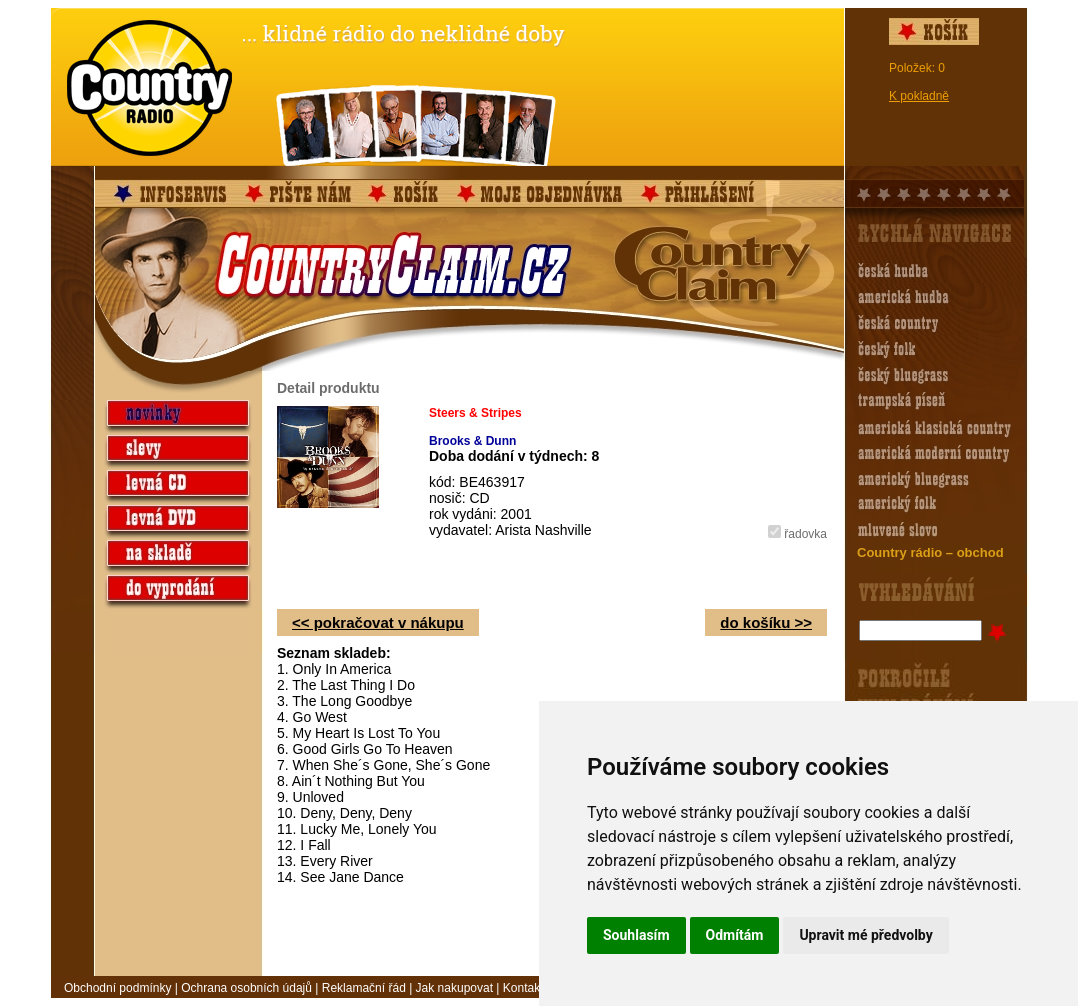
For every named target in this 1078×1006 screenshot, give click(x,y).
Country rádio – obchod (930, 552)
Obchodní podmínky (117, 988)
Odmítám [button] (735, 935)
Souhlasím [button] (636, 935)
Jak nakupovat (454, 988)
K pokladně (919, 96)
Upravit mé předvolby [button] (865, 935)
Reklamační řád (364, 988)
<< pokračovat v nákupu (378, 622)
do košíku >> (766, 622)
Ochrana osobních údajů (246, 988)
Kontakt (523, 988)
